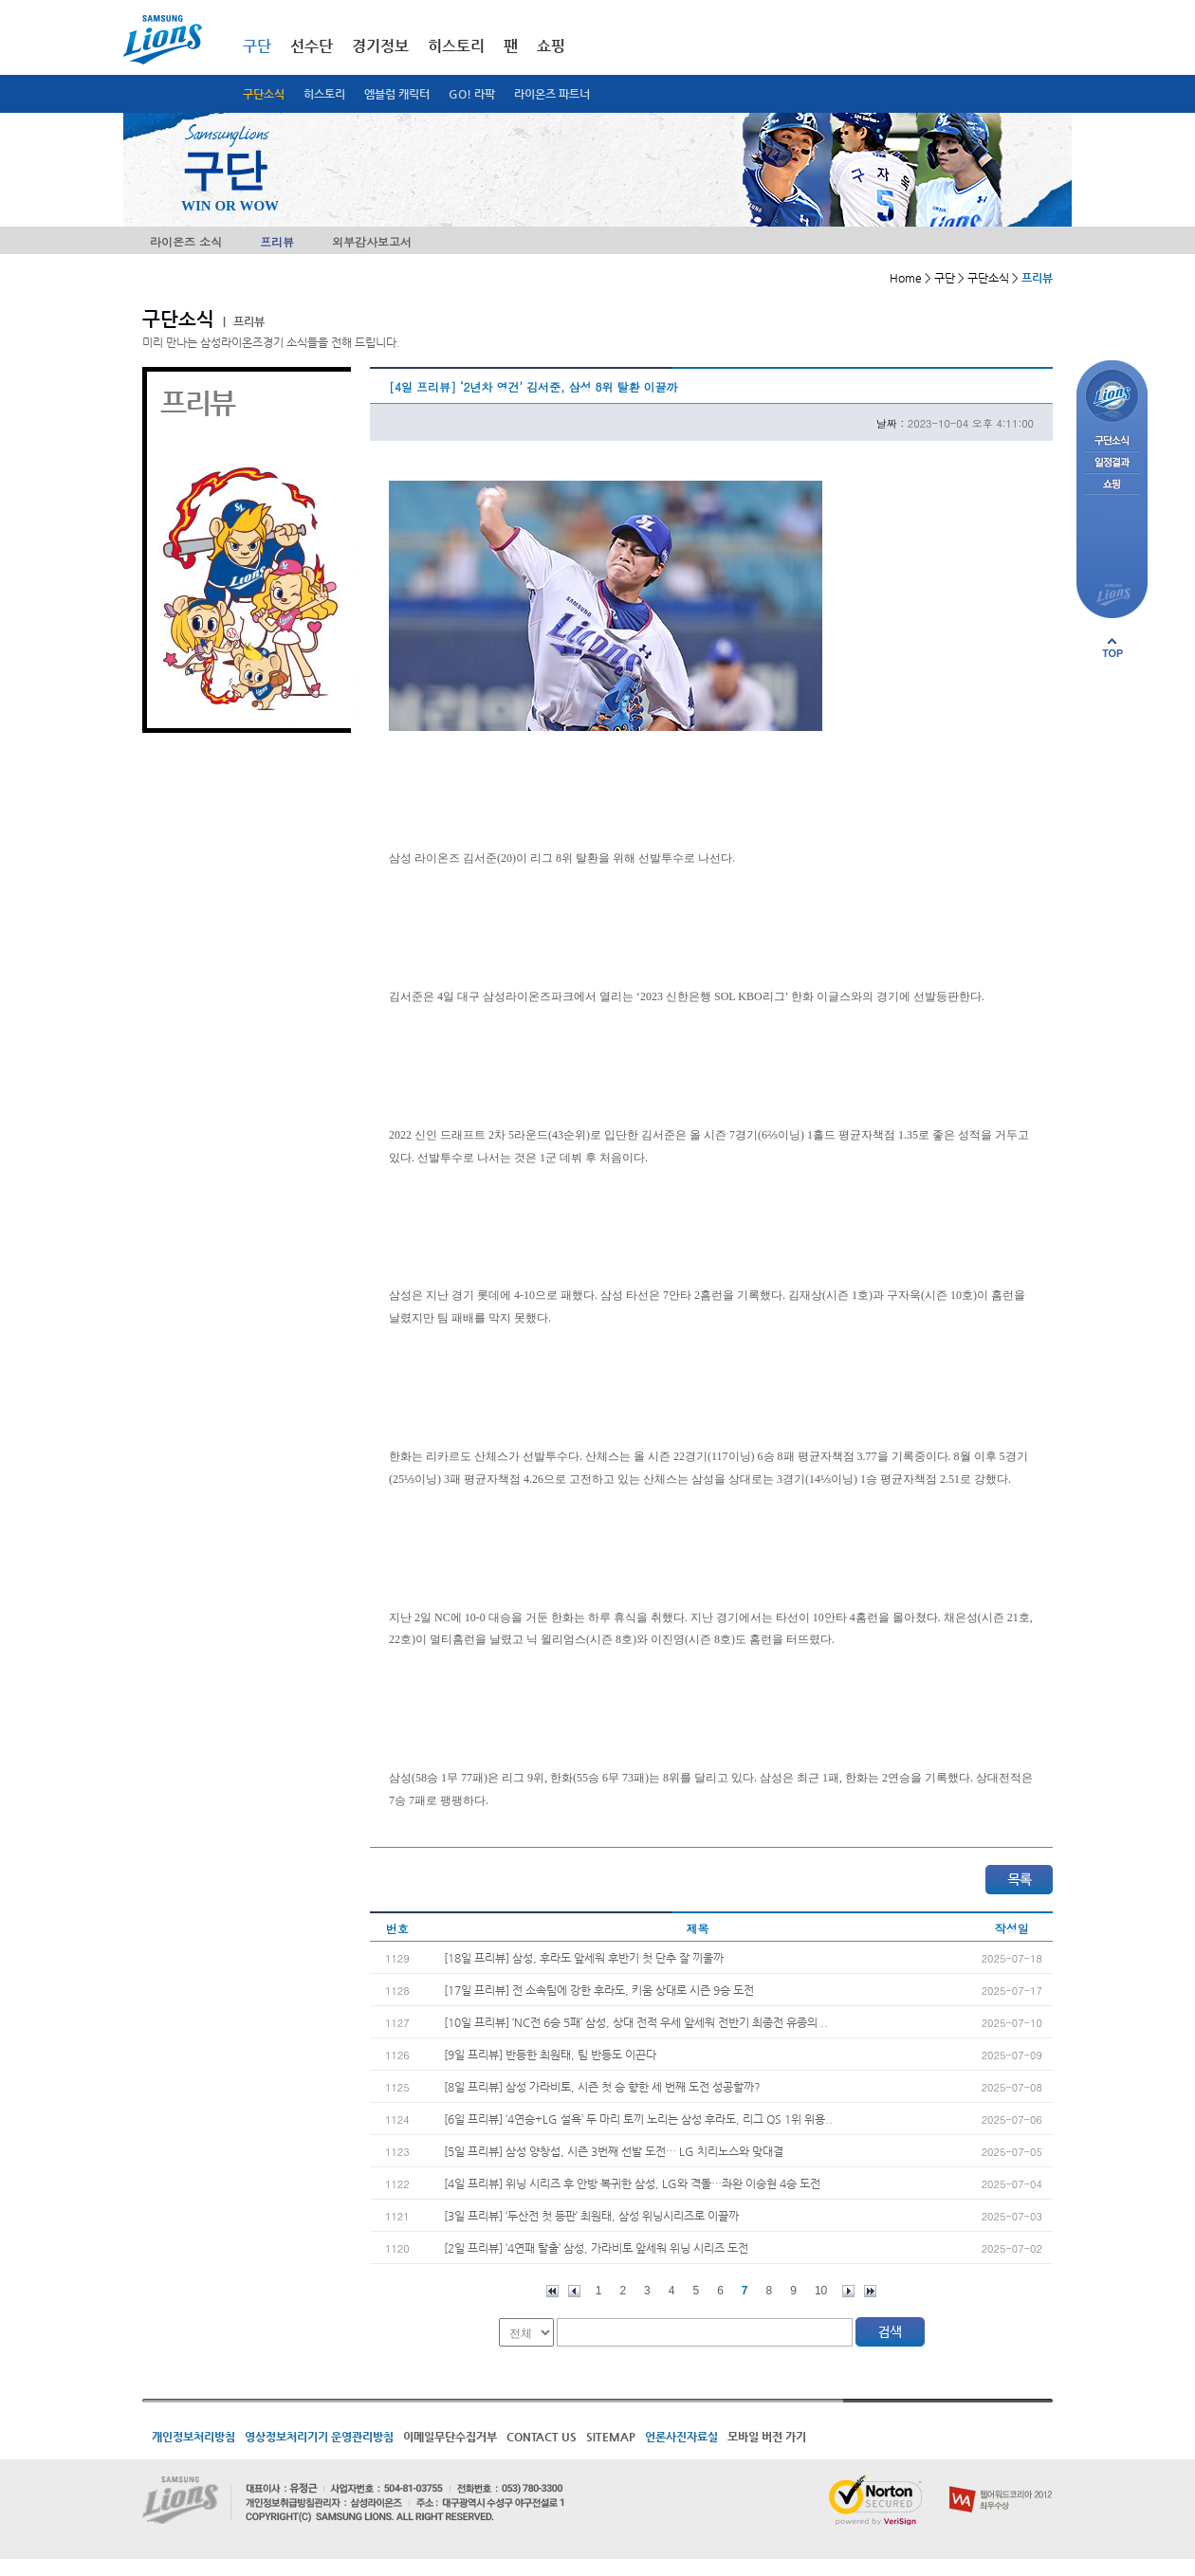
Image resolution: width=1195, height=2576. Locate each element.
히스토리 (324, 93)
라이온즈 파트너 (552, 93)
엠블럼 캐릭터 (397, 93)
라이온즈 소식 (186, 241)
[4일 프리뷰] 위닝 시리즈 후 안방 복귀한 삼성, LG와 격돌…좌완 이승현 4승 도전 (632, 2183)
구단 (257, 46)
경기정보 (380, 46)
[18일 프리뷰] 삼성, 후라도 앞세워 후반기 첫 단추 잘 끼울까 (584, 1957)
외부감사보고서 (372, 241)
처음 (552, 2291)
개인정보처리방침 (193, 2436)
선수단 (311, 46)
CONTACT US (541, 2436)
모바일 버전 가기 (766, 2436)
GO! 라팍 (472, 93)
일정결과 (1112, 463)
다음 (848, 2291)
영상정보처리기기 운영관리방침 (319, 2436)
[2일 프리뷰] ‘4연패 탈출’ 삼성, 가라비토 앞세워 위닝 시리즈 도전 (596, 2248)
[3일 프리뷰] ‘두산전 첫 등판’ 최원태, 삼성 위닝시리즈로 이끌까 (591, 2215)
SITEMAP (610, 2436)
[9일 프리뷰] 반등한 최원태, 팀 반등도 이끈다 (550, 2054)
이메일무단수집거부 (450, 2436)
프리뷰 (277, 241)
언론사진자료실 (681, 2436)
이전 (574, 2291)
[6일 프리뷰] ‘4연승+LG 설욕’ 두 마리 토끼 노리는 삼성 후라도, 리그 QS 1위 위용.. (638, 2119)
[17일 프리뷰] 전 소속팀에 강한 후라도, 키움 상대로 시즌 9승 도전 (599, 1990)
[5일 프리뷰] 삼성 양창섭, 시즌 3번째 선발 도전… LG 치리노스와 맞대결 (613, 2151)
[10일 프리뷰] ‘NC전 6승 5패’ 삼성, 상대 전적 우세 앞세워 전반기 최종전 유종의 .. (636, 2022)
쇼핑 (551, 46)
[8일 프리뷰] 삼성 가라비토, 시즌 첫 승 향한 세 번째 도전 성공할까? (602, 2086)
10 (821, 2290)
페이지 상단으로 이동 (1112, 647)
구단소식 (264, 93)
